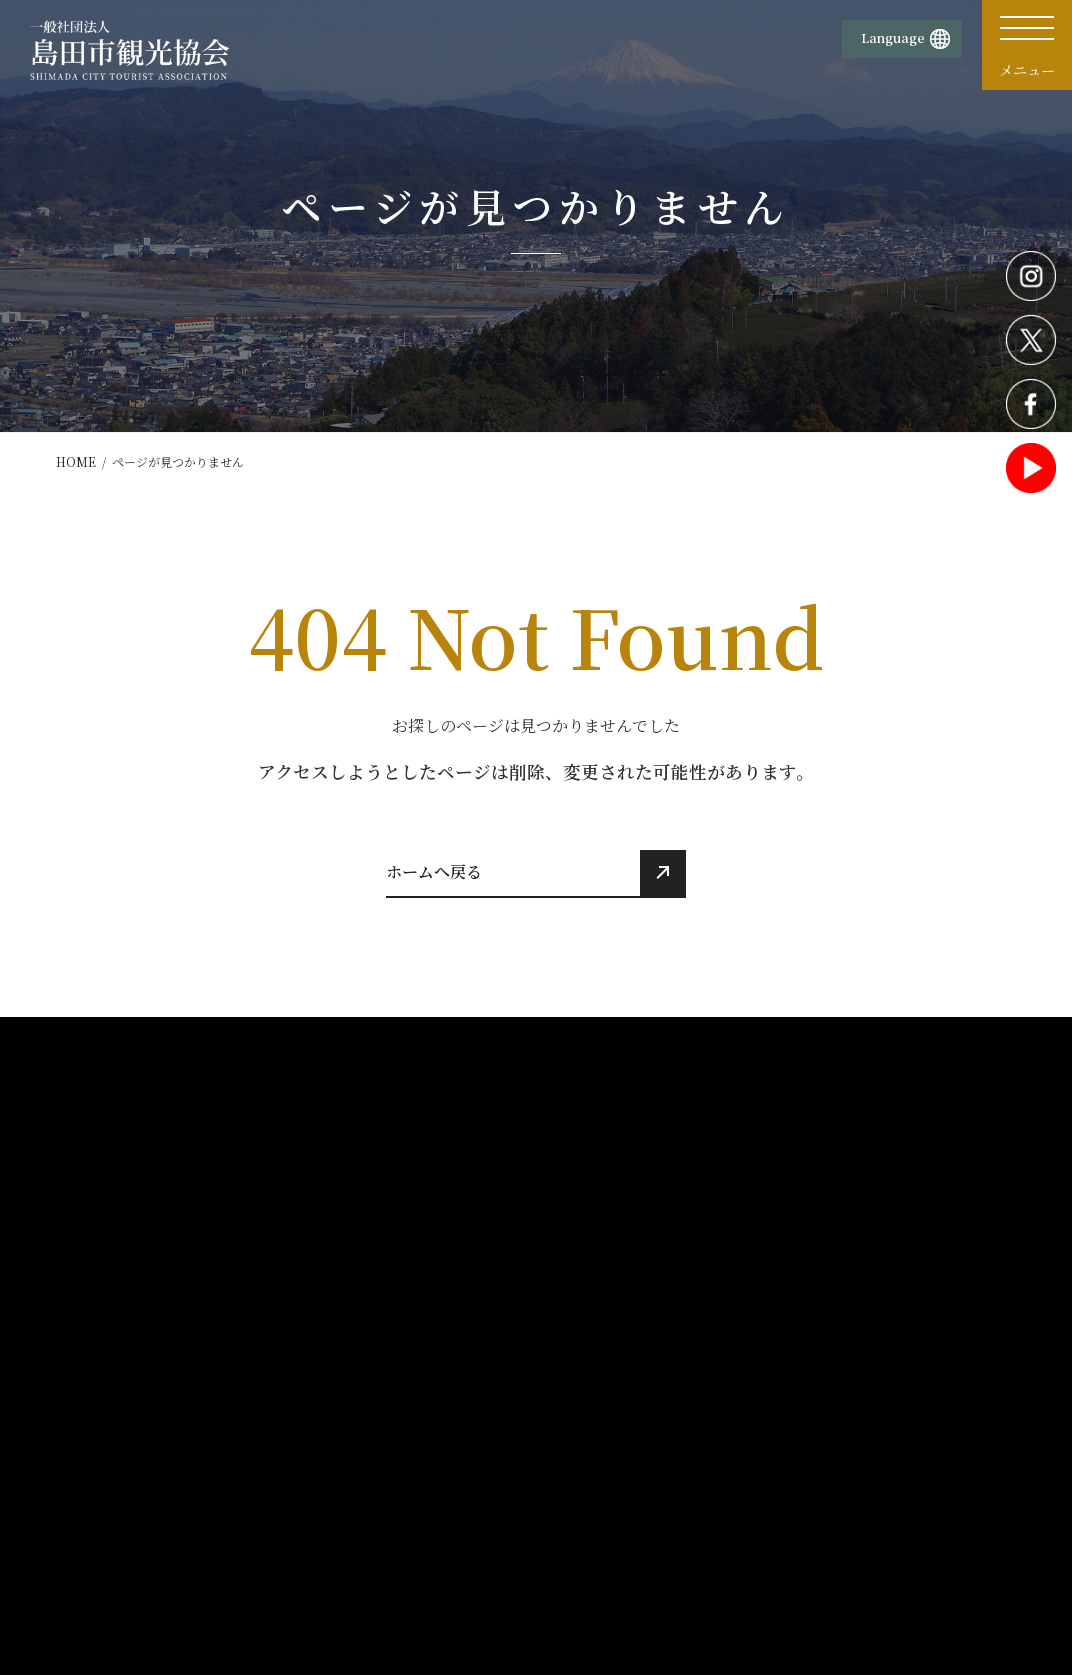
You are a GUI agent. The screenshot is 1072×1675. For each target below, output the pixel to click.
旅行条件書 (752, 1496)
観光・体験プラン (963, 1302)
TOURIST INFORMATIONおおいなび (465, 1497)
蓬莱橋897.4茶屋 (468, 1543)
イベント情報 (702, 1077)
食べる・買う (572, 1241)
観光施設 (559, 1118)
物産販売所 (438, 1447)
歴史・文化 (565, 1143)
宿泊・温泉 (565, 1216)
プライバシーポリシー (628, 1421)
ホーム (427, 1077)
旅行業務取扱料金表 (778, 1470)
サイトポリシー (608, 1395)
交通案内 (688, 1289)
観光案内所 (438, 1421)
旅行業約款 (752, 1444)
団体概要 (432, 1395)
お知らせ (942, 1077)
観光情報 (561, 1077)
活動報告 (815, 1289)
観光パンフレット (836, 1090)
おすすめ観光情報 (455, 1302)
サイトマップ (916, 1444)
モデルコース (575, 1289)
